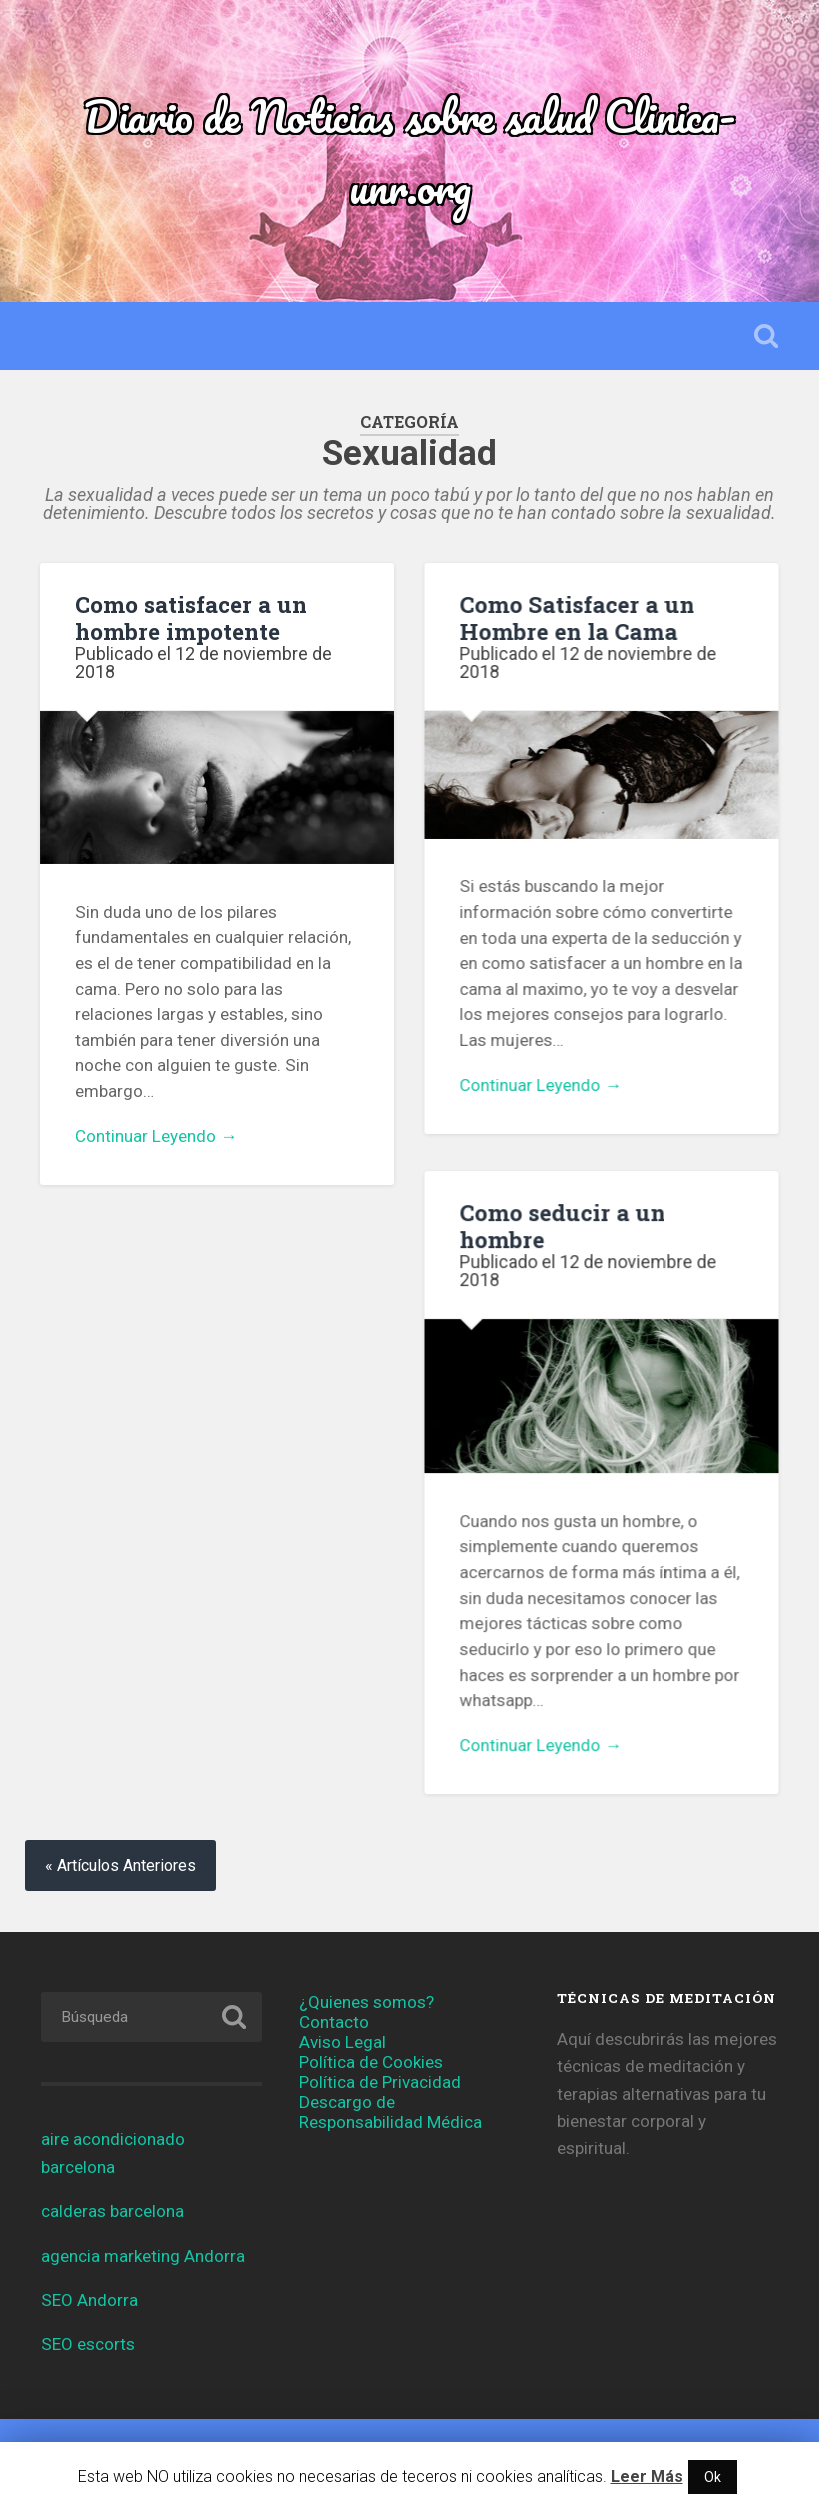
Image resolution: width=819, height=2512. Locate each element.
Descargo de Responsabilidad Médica (390, 2113)
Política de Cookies (371, 2063)
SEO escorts (88, 2345)
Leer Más (647, 2476)
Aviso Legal (342, 2043)
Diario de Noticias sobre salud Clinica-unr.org (409, 151)
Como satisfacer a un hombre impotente (191, 617)
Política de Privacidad (380, 2083)
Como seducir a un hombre (562, 1225)
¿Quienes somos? (366, 2003)
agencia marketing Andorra (143, 2256)
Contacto (334, 2023)
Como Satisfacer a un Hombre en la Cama (576, 617)
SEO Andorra (89, 2301)
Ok (712, 2477)
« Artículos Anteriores (120, 1866)
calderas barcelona (112, 2212)
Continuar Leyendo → (156, 1136)
